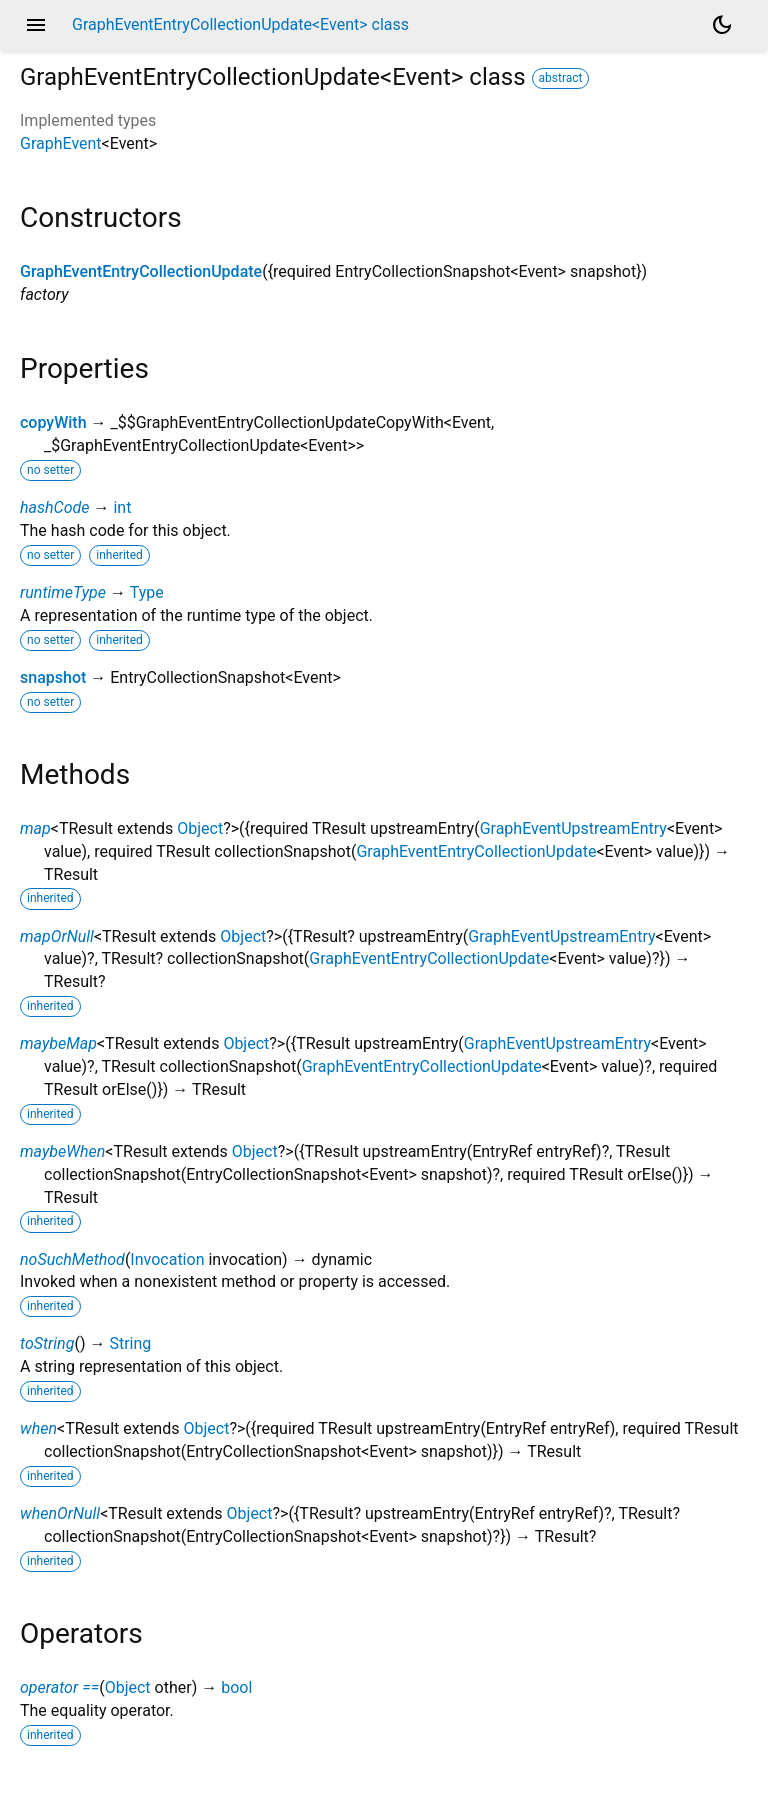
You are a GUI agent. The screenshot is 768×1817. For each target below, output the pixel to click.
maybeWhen (62, 1151)
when (38, 1428)
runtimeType (63, 592)
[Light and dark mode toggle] (722, 25)
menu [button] (36, 25)
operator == (59, 1687)
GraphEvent (61, 143)
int (122, 507)
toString (47, 1343)
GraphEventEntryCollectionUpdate (141, 271)
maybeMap (58, 1043)
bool (236, 1687)
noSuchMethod (72, 1259)
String (130, 1343)
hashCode (54, 507)
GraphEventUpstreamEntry (573, 828)
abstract (561, 78)
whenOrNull (60, 1513)
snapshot (53, 677)
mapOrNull (57, 936)
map (35, 828)
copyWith (53, 422)
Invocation (167, 1259)
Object (200, 828)
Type (147, 592)
